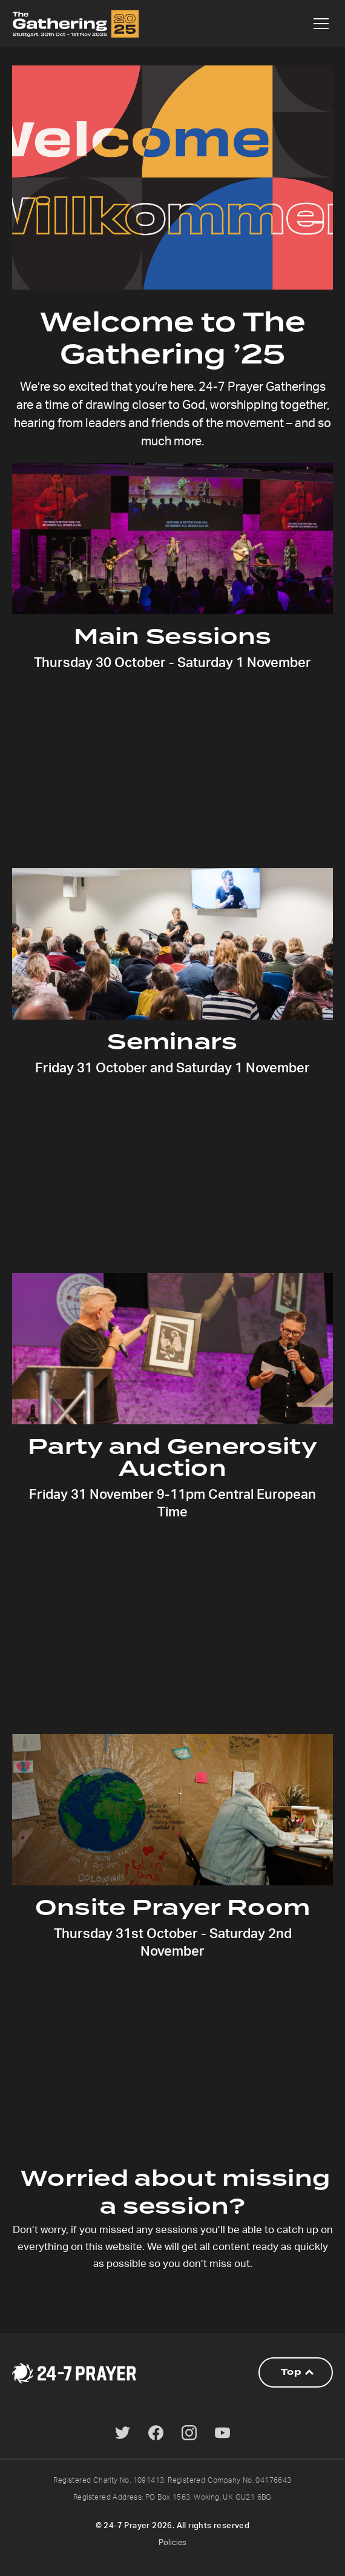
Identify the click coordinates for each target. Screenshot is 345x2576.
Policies (172, 2543)
